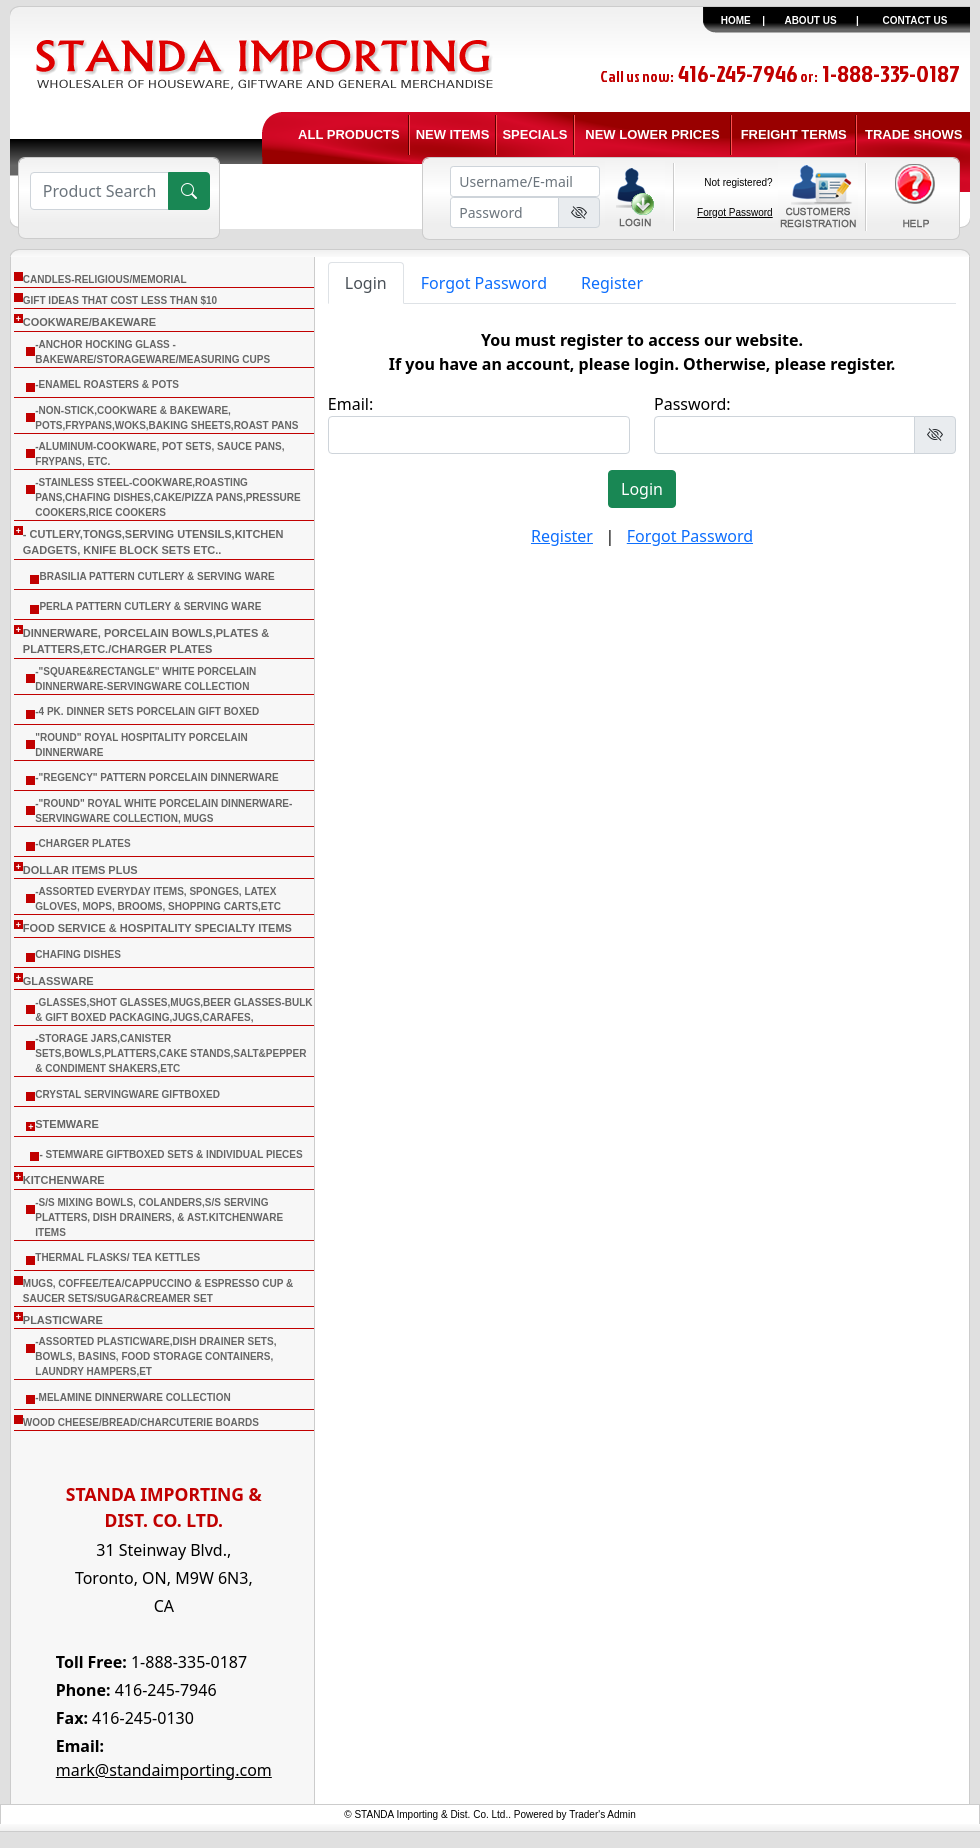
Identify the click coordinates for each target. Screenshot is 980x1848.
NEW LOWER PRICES (652, 134)
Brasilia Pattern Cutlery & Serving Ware (156, 576)
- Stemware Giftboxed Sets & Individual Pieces (170, 1154)
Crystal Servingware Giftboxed (127, 1094)
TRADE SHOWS (914, 134)
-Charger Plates (82, 843)
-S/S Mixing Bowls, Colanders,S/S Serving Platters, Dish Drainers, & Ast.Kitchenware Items (159, 1217)
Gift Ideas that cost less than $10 (120, 300)
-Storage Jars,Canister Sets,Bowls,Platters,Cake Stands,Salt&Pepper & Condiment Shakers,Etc (170, 1053)
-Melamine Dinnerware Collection (132, 1397)
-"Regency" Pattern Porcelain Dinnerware (156, 777)
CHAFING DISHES (78, 954)
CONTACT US (915, 20)
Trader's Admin (602, 1814)
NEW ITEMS (453, 134)
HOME (736, 20)
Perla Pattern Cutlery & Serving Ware (150, 606)
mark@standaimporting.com (164, 1770)
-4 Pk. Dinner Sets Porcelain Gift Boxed (147, 711)
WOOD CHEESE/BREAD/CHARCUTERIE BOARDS (141, 1422)
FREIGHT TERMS (794, 134)
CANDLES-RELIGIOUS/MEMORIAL (105, 279)
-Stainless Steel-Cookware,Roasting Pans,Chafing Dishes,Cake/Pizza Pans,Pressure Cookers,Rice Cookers (167, 497)
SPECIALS (534, 134)
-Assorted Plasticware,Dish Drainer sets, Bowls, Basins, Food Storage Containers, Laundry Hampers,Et (155, 1356)
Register (612, 283)
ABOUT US (810, 20)
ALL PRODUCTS (349, 134)
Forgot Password (735, 212)
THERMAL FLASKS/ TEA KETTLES (117, 1257)
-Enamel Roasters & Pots (107, 384)
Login (366, 283)
